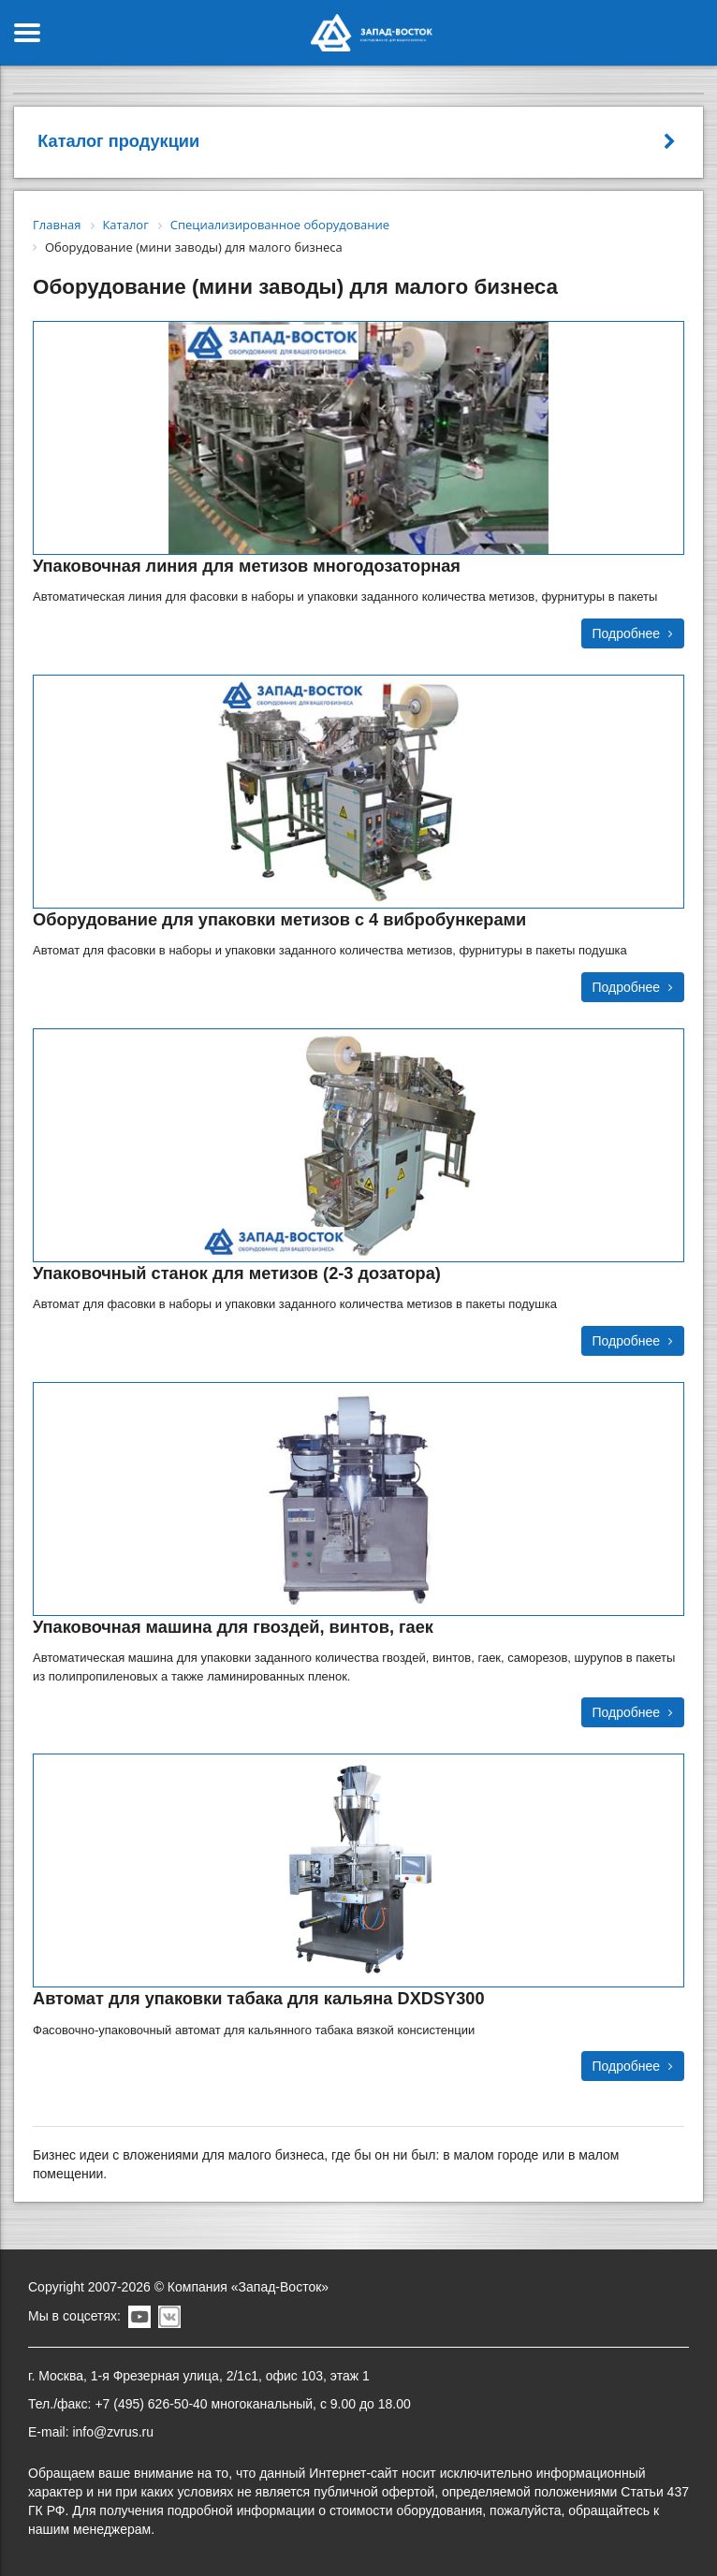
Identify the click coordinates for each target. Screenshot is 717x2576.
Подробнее (633, 633)
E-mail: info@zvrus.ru (91, 2431)
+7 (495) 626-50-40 (151, 2403)
